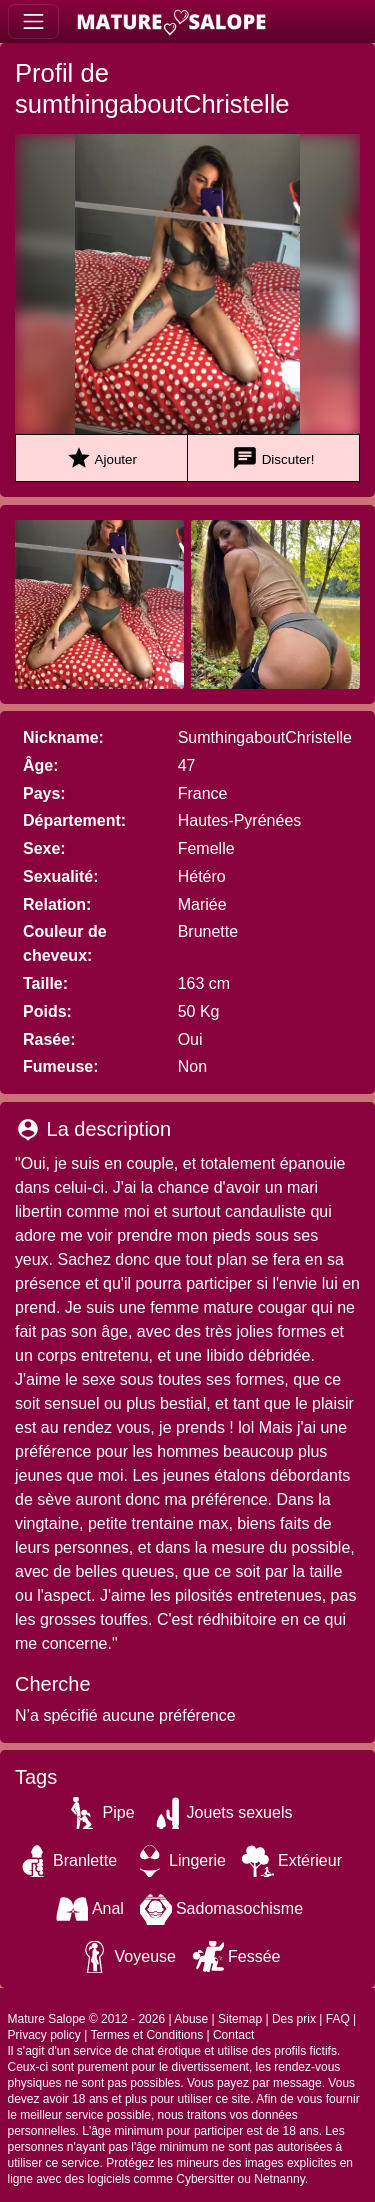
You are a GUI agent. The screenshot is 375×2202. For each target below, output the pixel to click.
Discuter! (273, 458)
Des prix (294, 2019)
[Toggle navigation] (33, 21)
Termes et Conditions (146, 2035)
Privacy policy (44, 2035)
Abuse (191, 2019)
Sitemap (240, 2019)
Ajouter (101, 458)
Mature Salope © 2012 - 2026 (87, 2019)
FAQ (338, 2019)
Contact (233, 2035)
